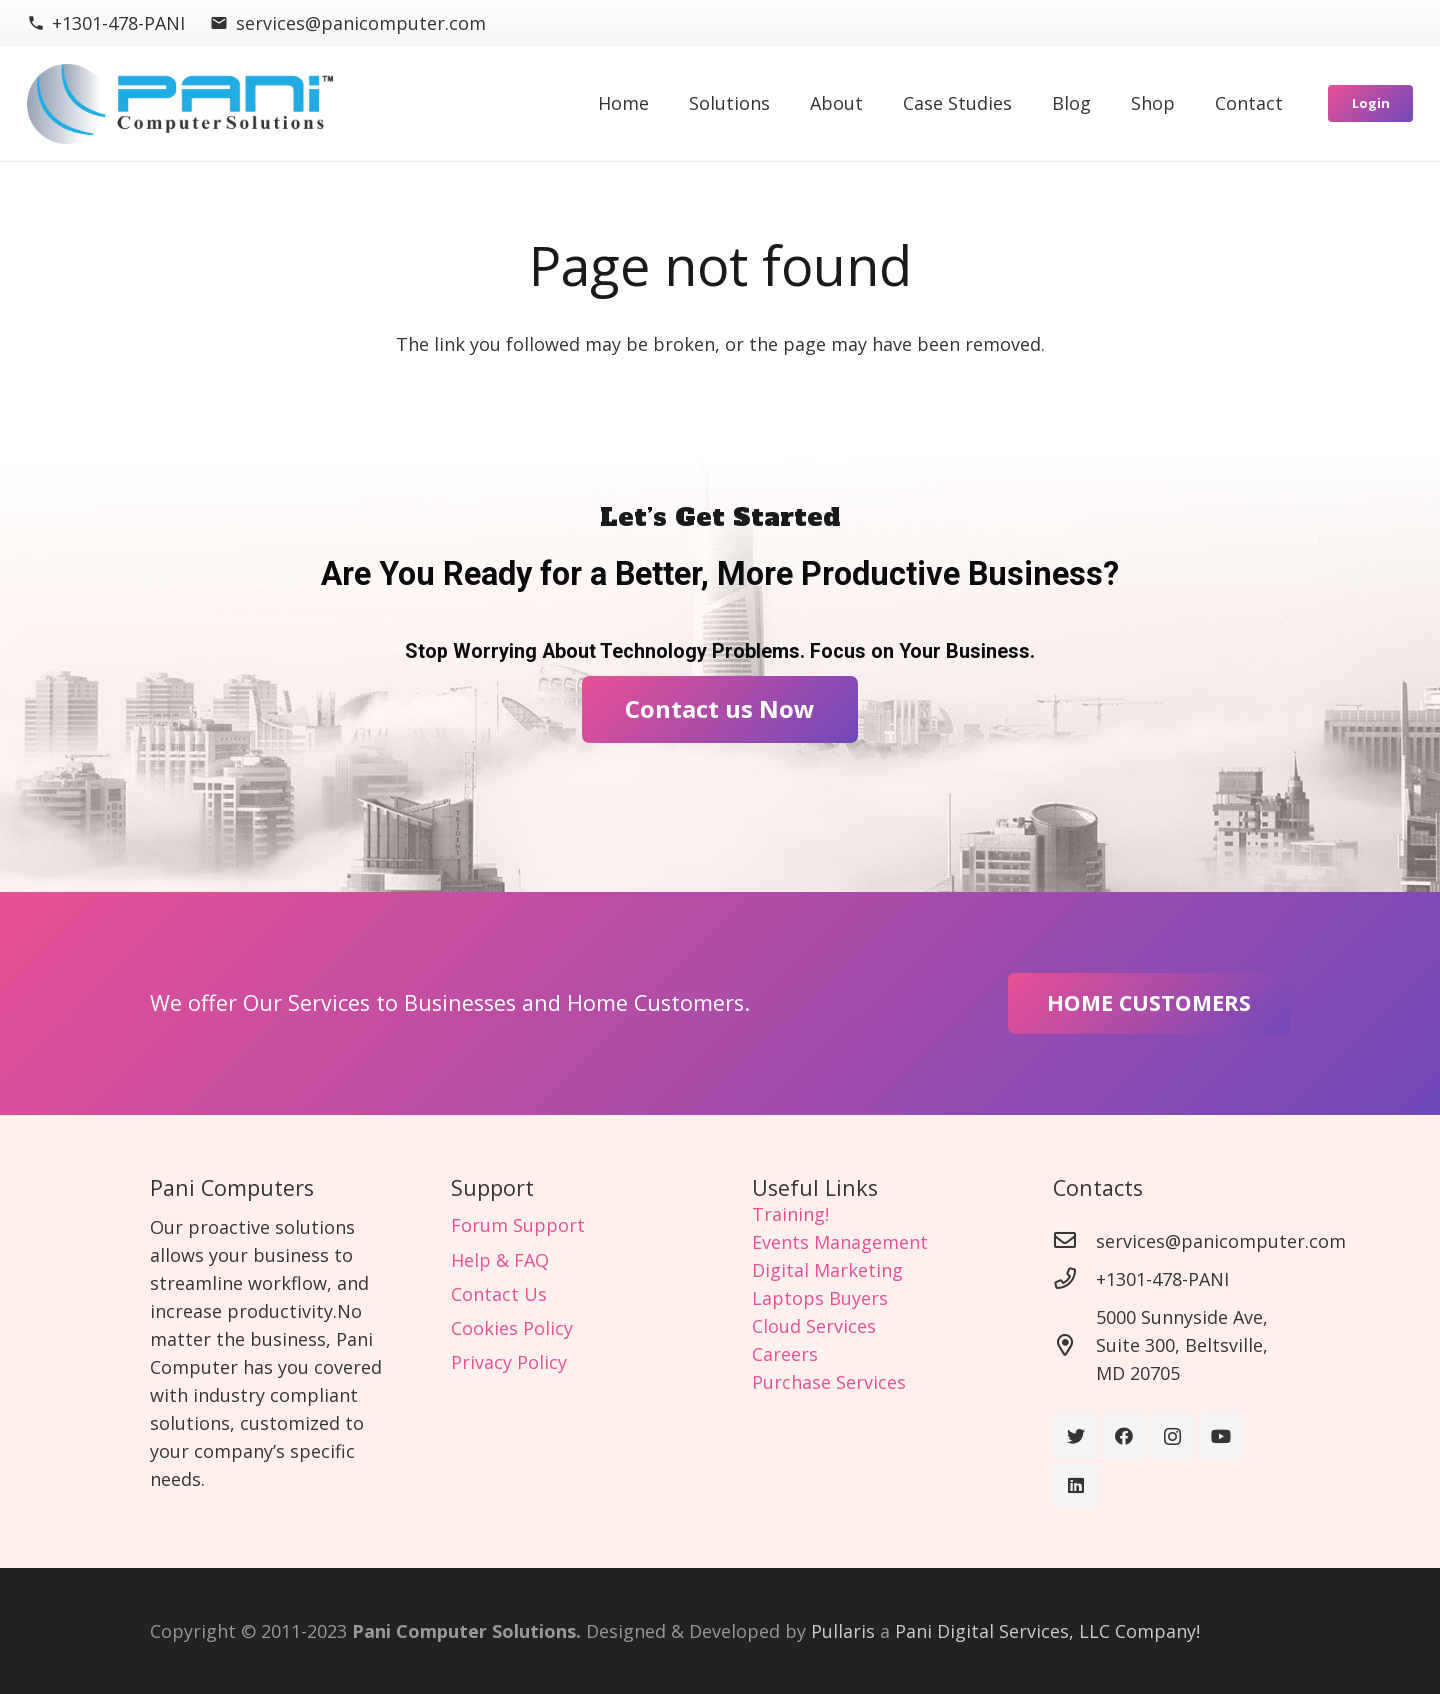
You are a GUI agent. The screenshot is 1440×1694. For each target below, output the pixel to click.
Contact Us (499, 1294)
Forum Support (518, 1225)
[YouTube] (1221, 1436)
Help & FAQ (500, 1260)
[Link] (180, 104)
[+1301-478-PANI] (1074, 1279)
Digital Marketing (827, 1270)
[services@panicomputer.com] (1074, 1241)
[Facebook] (1124, 1436)
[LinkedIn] (1075, 1485)
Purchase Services (829, 1382)
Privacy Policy (509, 1362)
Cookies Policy (512, 1328)
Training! (790, 1214)
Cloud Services (814, 1326)
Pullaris (843, 1631)
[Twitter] (1075, 1436)
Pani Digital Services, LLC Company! (1047, 1631)
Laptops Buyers (820, 1298)
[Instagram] (1172, 1436)
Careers (785, 1354)
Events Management (840, 1242)
